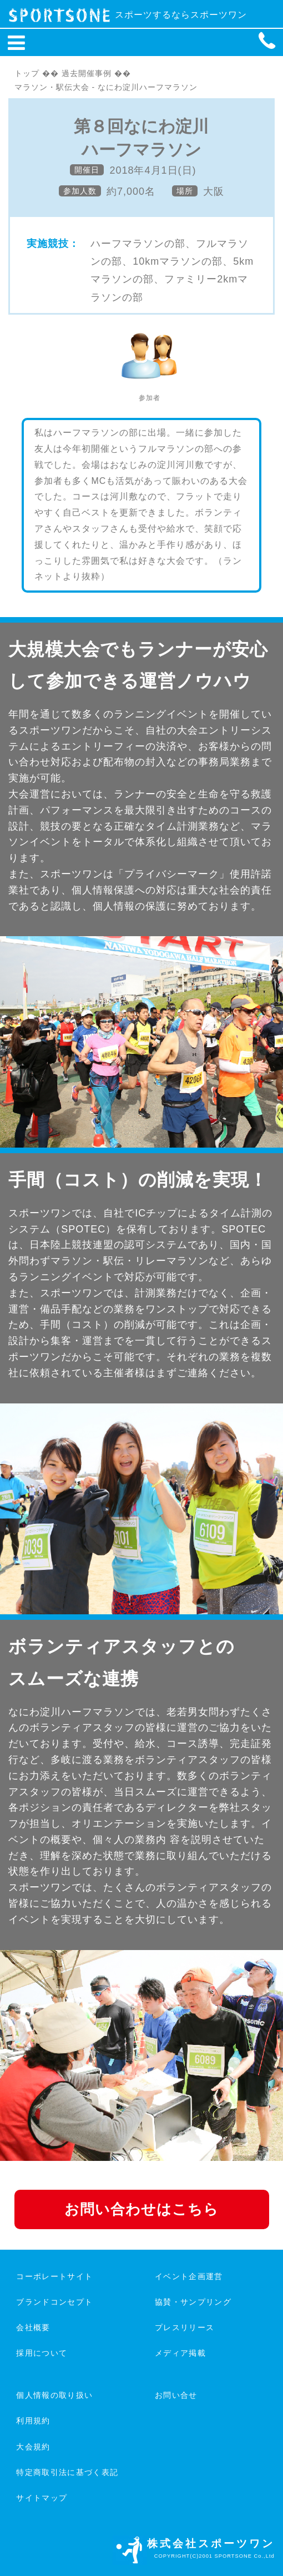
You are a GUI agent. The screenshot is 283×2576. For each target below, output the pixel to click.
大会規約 (33, 2446)
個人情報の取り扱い (54, 2395)
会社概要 (33, 2327)
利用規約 (33, 2420)
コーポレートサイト (54, 2276)
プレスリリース (184, 2327)
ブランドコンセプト (54, 2301)
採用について (41, 2352)
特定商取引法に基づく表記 (67, 2472)
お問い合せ (176, 2395)
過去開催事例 (87, 73)
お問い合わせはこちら (141, 2209)
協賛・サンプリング (193, 2301)
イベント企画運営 (189, 2276)
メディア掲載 (180, 2352)
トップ (26, 73)
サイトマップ (41, 2497)
